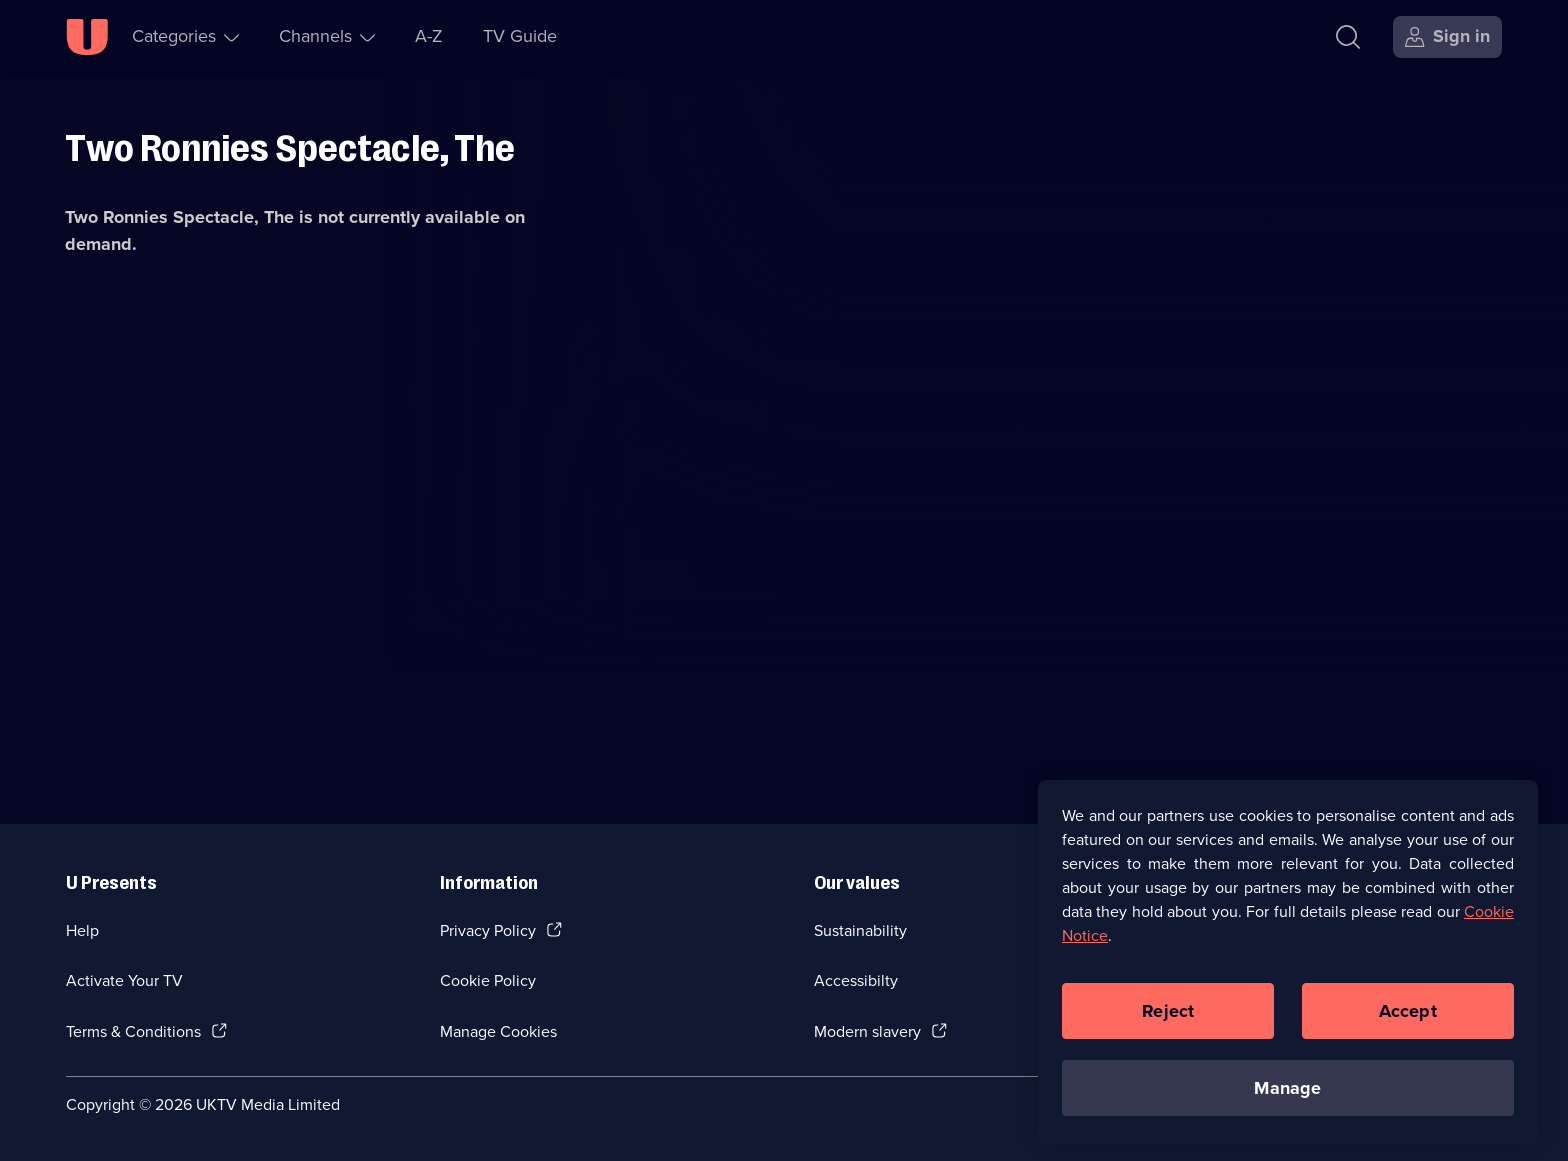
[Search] (1352, 37)
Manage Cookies (498, 1031)
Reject (1168, 1014)
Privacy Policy (488, 930)
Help (82, 930)
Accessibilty (856, 980)
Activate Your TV (124, 980)
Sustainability (860, 930)
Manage (1287, 1091)
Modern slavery (867, 1031)
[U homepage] (87, 37)
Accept (1408, 1014)
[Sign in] (1447, 37)
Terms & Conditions (133, 1031)
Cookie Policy (488, 980)
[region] (1288, 966)
